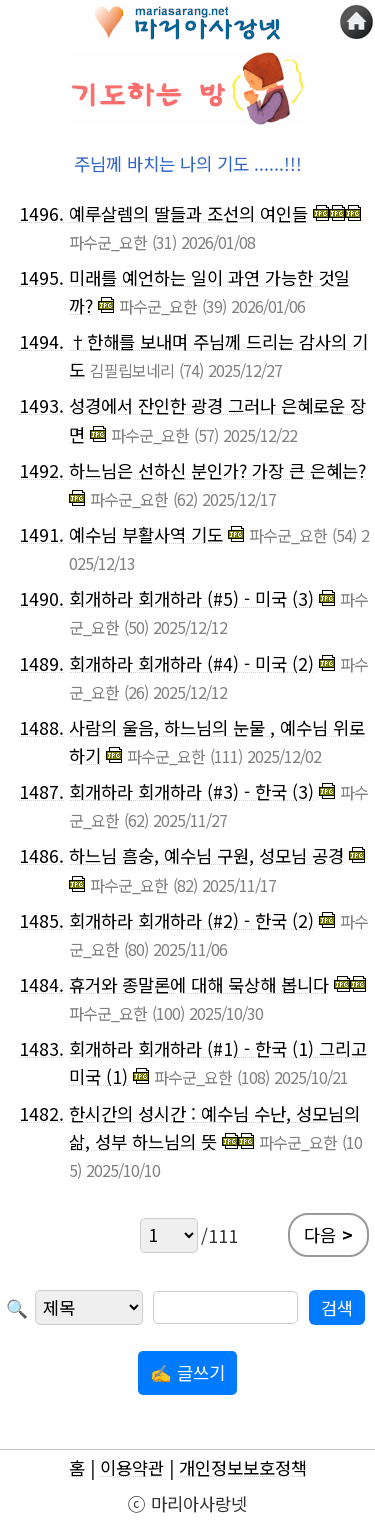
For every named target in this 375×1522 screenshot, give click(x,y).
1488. (41, 727)
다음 (328, 1235)
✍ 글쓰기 (187, 1372)
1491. (41, 534)
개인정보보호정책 (243, 1467)
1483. (41, 1048)
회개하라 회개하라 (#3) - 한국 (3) (191, 791)
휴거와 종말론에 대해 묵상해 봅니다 (199, 984)
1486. (41, 855)
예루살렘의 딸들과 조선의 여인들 (188, 213)
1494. (41, 341)
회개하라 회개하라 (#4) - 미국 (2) (191, 663)
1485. (41, 920)
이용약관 (132, 1467)
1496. (41, 213)
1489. (41, 663)
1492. (41, 470)
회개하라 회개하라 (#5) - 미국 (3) (191, 598)
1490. (41, 598)
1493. (41, 405)
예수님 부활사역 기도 (146, 534)
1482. (41, 1113)
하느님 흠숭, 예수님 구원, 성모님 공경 (206, 855)
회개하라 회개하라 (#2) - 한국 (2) (191, 920)
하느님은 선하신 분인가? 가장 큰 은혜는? (217, 470)
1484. (41, 984)
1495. (41, 277)
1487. (41, 791)
